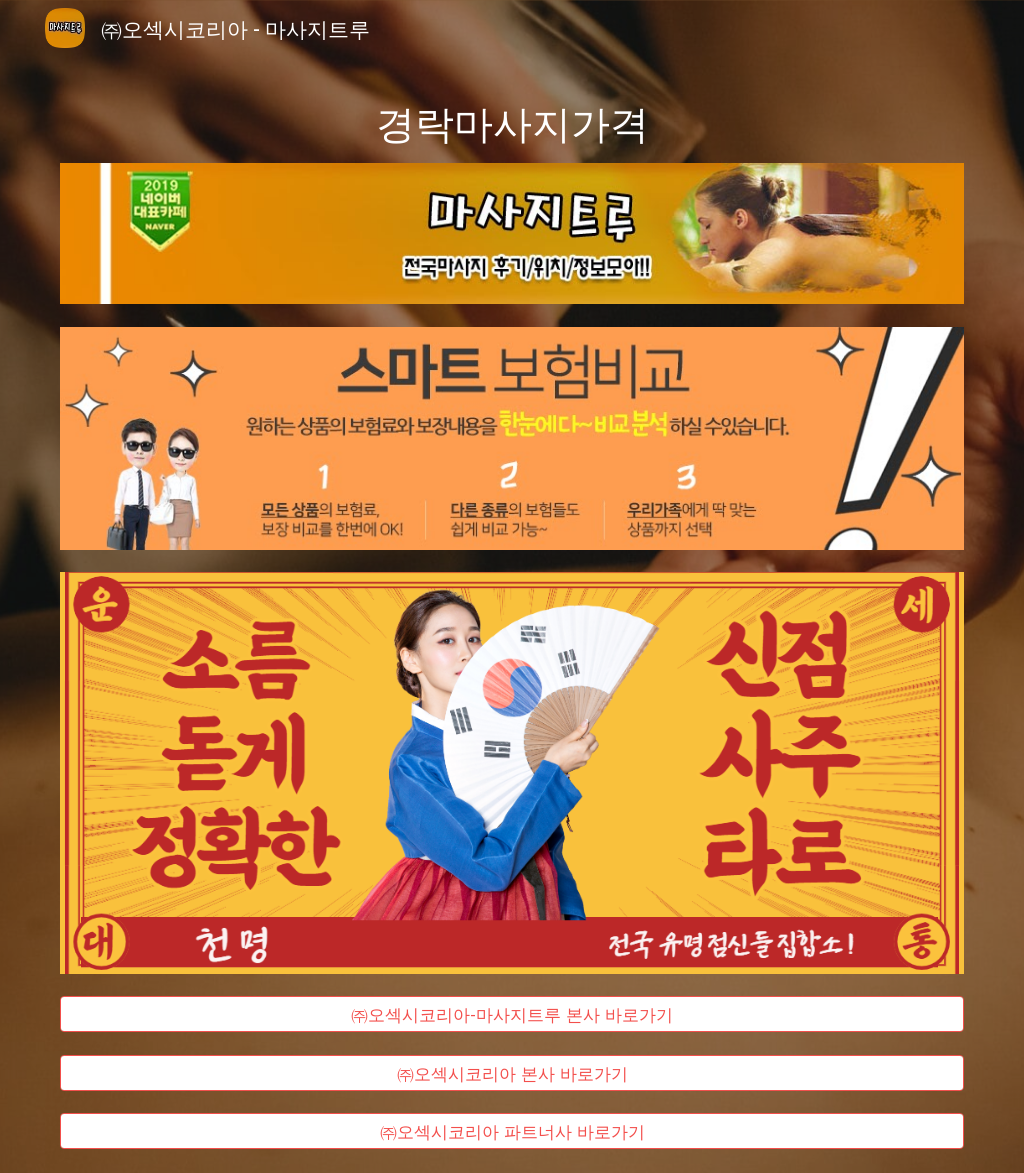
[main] (512, 121)
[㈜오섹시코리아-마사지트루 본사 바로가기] (512, 1014)
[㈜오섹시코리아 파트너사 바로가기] (512, 1131)
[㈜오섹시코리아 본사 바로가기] (512, 1072)
